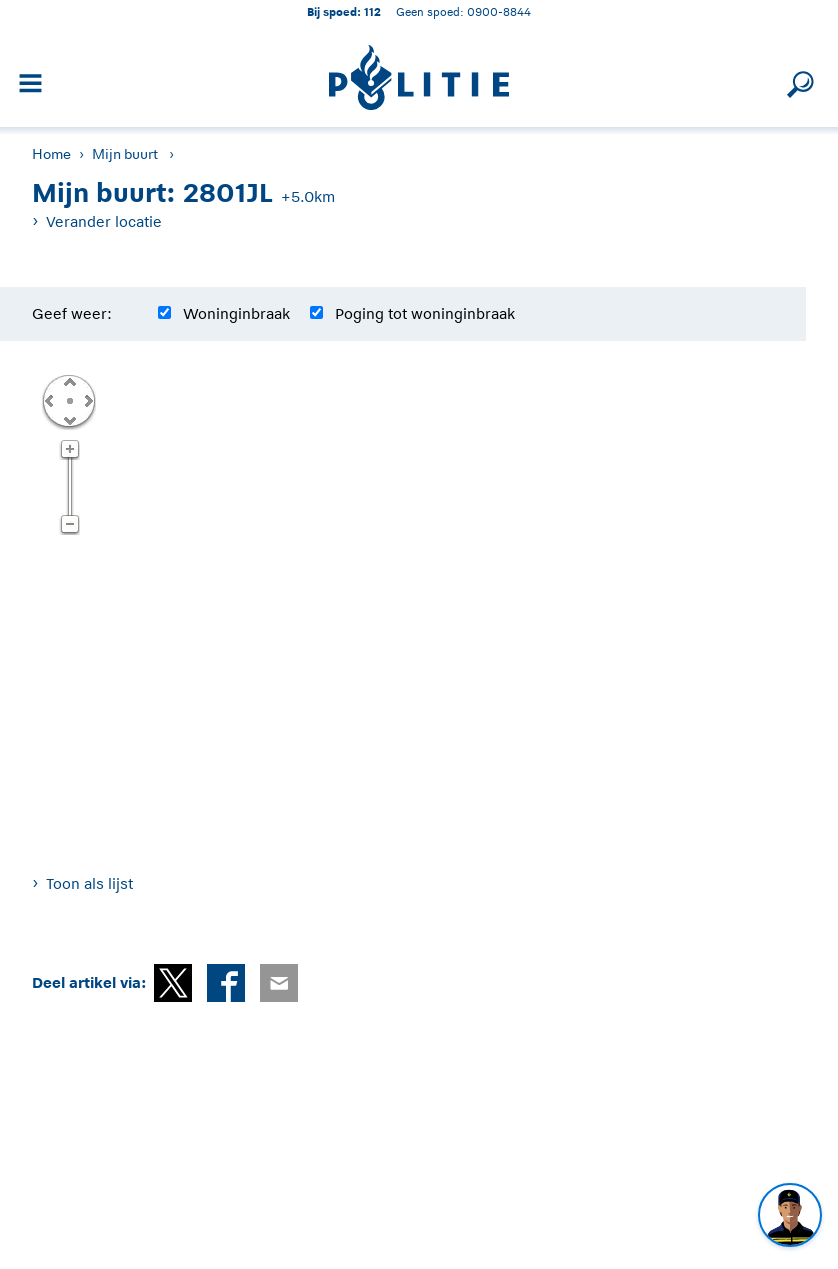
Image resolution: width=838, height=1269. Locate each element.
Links (49, 400)
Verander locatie (104, 221)
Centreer (69, 400)
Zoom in (69, 450)
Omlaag (69, 419)
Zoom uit (69, 525)
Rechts (87, 400)
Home (51, 154)
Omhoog (69, 381)
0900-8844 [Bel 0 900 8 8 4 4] (499, 11)
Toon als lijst (89, 883)
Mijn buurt (125, 154)
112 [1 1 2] (372, 11)
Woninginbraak (236, 313)
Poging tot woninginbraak (425, 313)
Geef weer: (72, 313)
